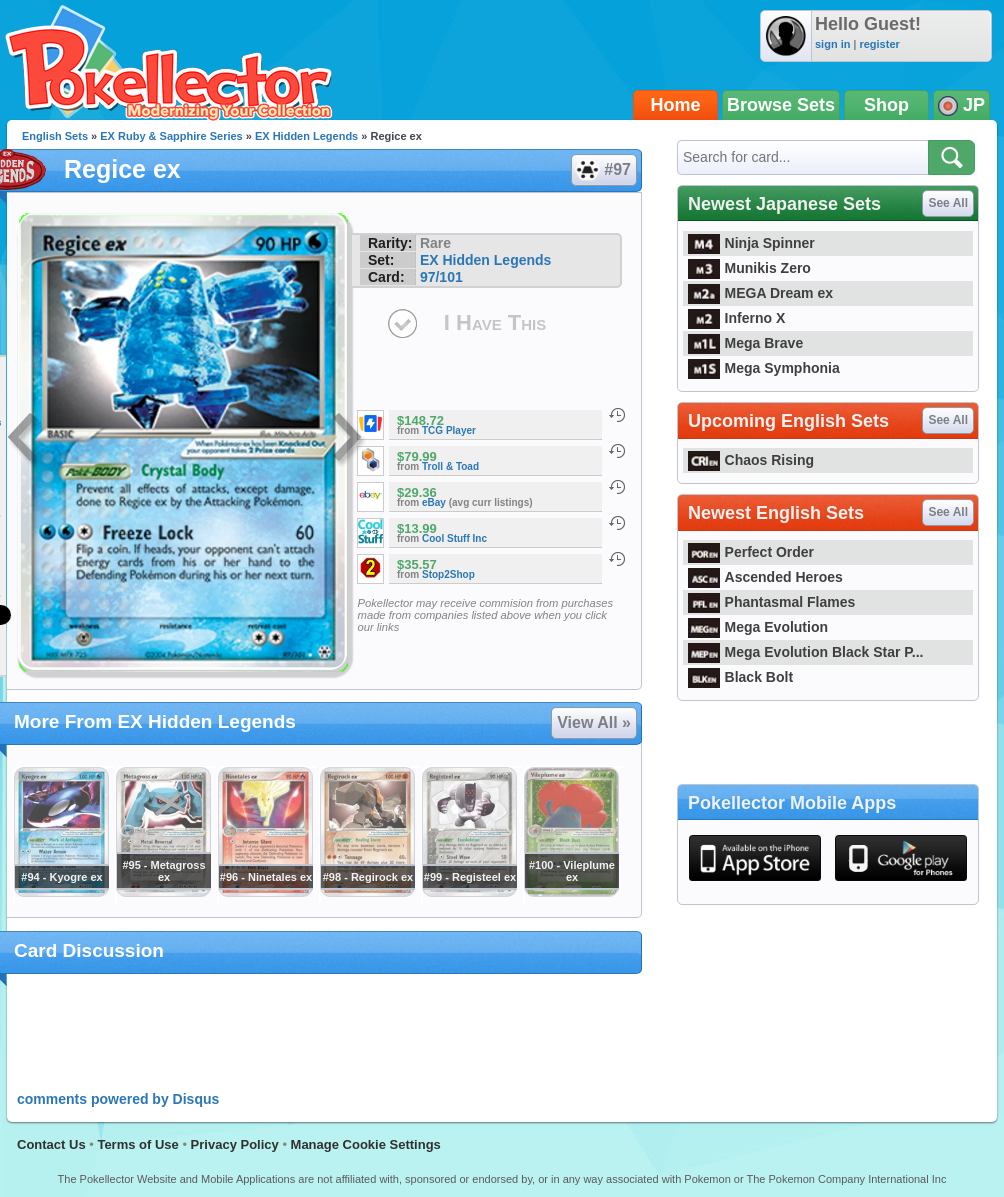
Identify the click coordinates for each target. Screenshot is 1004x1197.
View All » (594, 722)
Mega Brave (745, 343)
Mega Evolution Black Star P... (806, 652)
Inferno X (736, 318)
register (879, 44)
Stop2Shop (448, 574)
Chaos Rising (751, 460)
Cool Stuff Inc (454, 538)
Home (676, 105)
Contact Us (51, 1144)
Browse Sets (781, 105)
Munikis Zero (749, 268)
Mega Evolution (758, 627)
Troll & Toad (450, 466)
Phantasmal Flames (771, 602)
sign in (832, 44)
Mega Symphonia (764, 368)
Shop (886, 105)
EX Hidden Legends (306, 136)
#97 (603, 170)
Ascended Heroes (765, 577)
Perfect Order (751, 552)
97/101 (441, 277)
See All (948, 203)
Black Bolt (740, 677)
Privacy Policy (235, 1144)
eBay (434, 502)
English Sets (55, 136)
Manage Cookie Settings (366, 1144)
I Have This (495, 322)
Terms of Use (137, 1144)
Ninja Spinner (751, 243)
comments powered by (118, 1099)
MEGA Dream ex (760, 293)
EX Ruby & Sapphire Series (171, 136)
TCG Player (449, 430)
